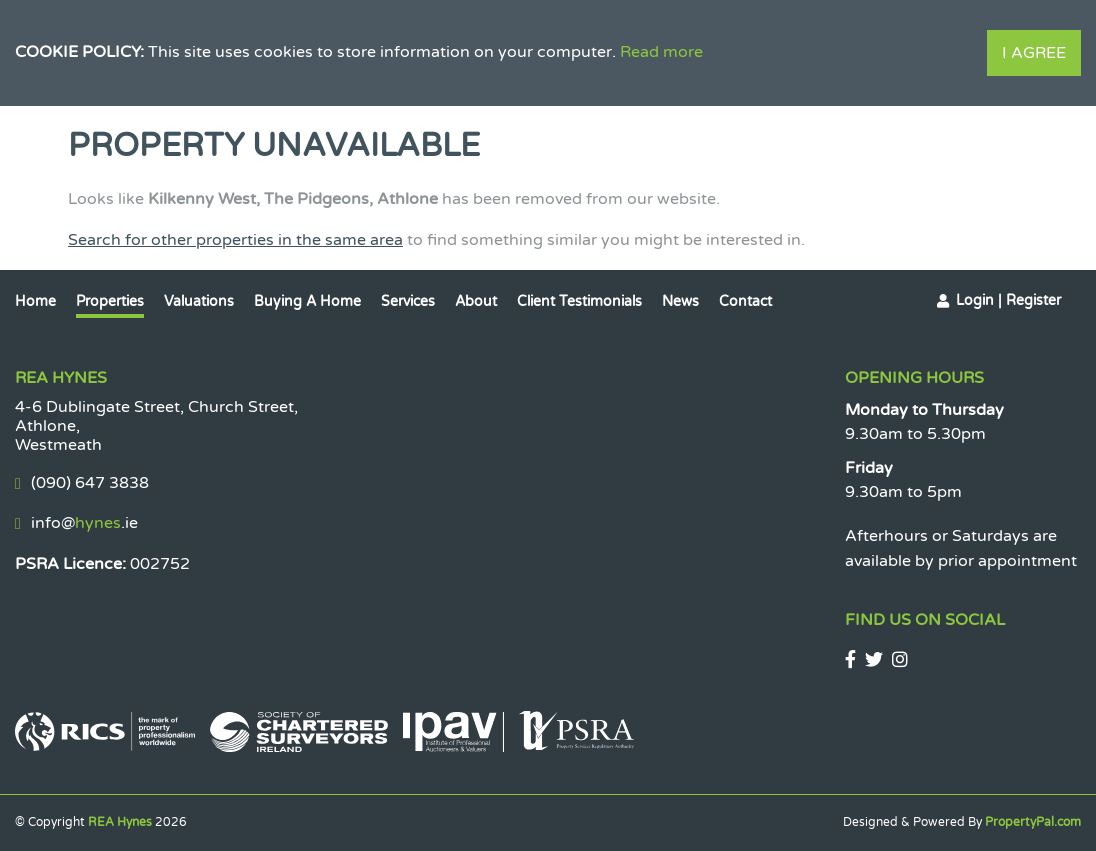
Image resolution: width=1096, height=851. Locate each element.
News (680, 301)
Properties (110, 301)
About (476, 301)
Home (35, 301)
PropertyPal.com (1033, 822)
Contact (745, 301)
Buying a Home (307, 301)
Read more (661, 52)
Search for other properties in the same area (235, 240)
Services (408, 301)
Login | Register (1008, 300)
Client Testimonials (579, 301)
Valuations (199, 301)
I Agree (1034, 53)
